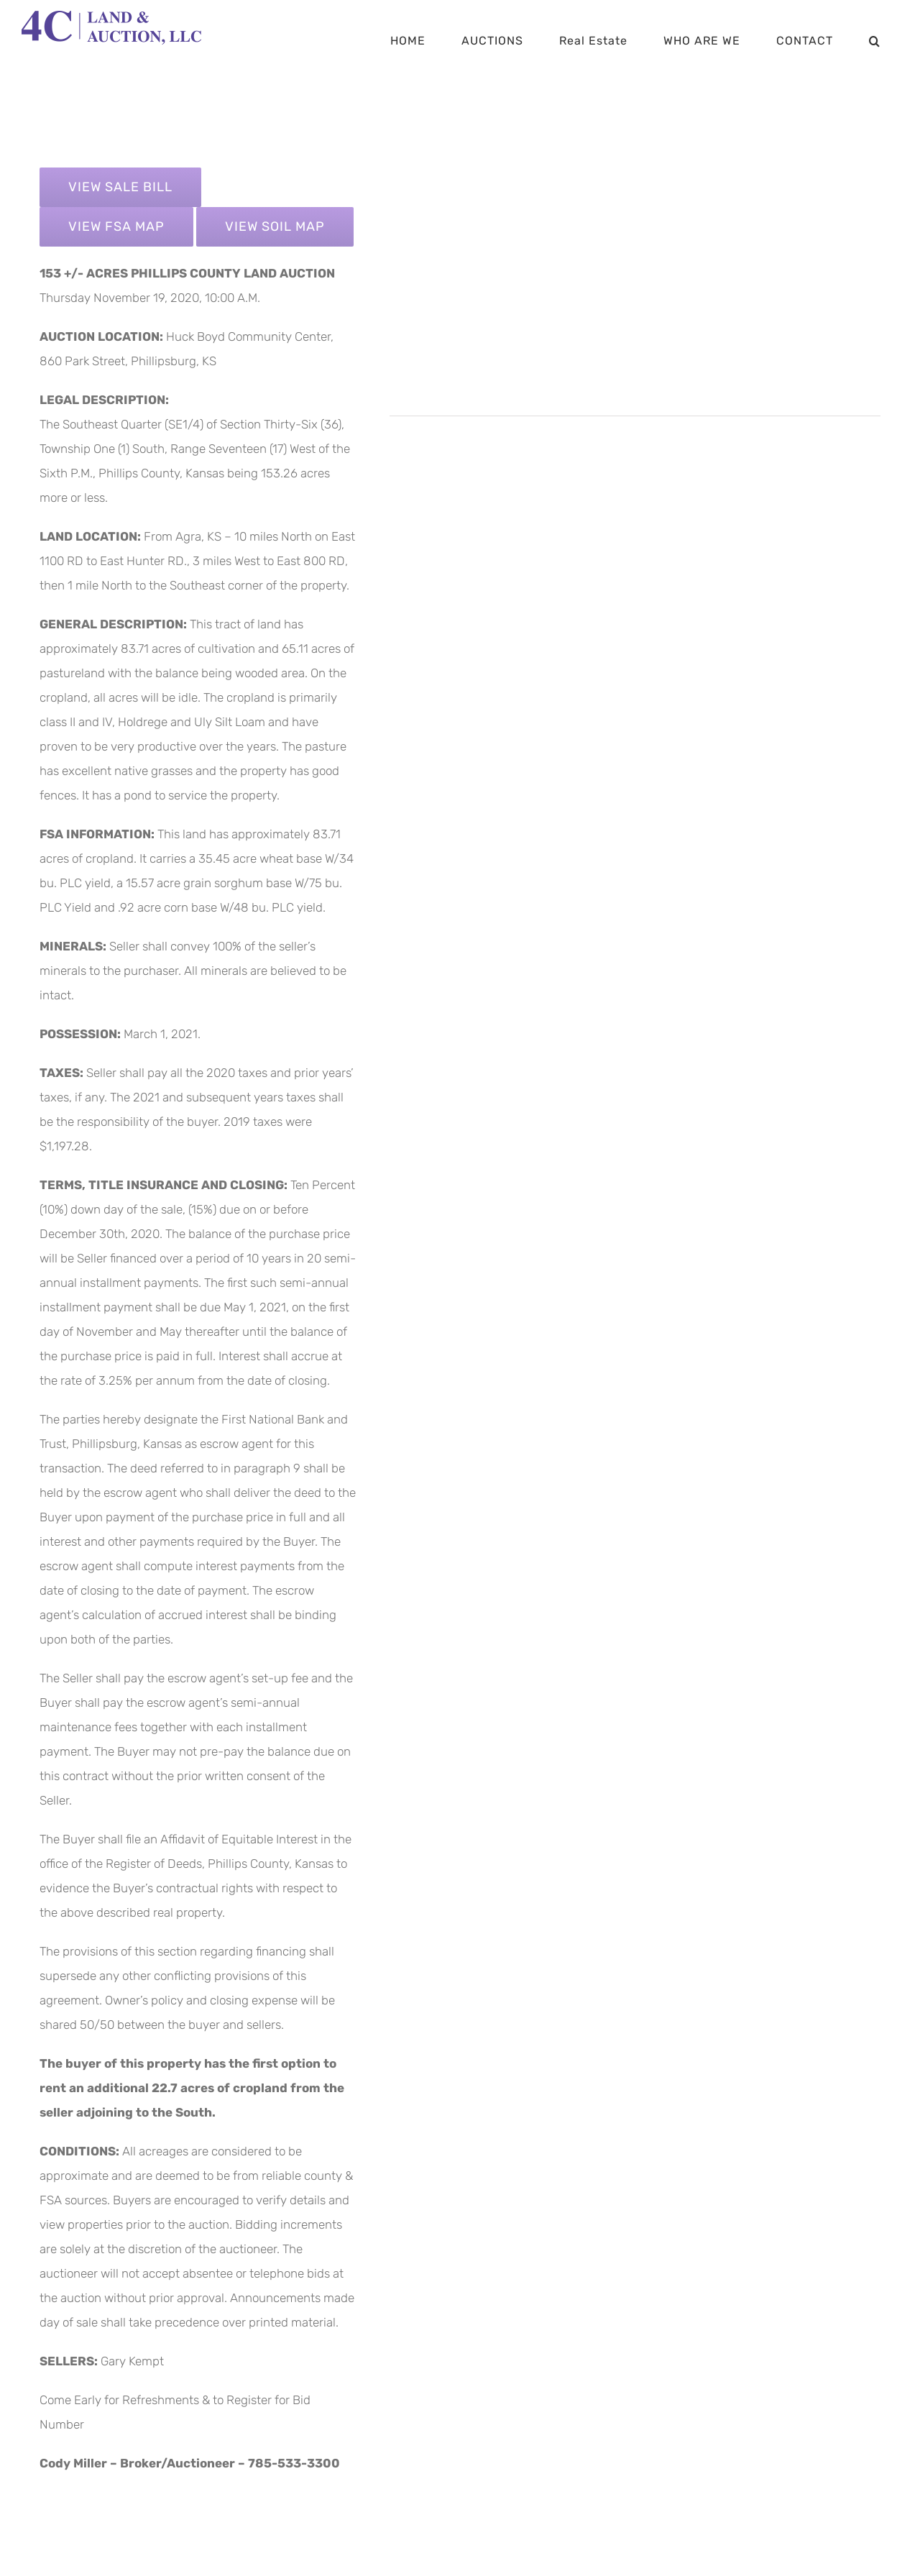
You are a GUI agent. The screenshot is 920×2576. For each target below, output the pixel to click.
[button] (874, 40)
